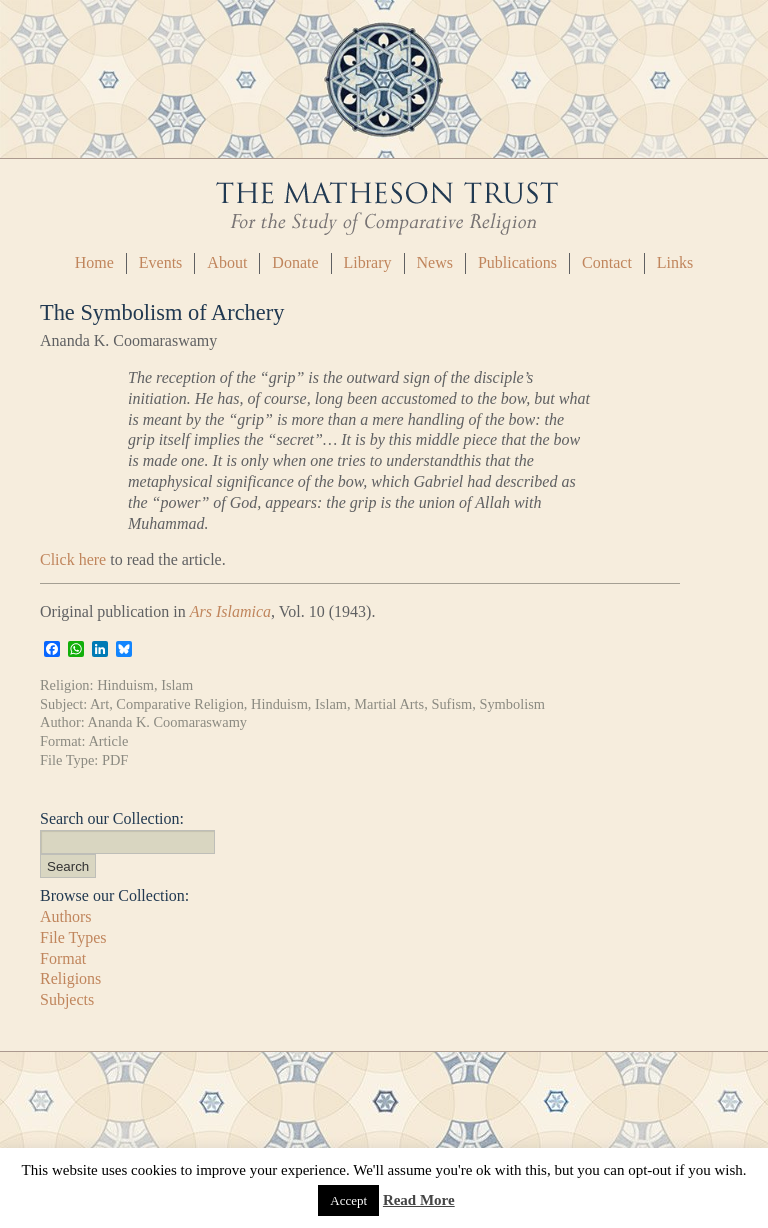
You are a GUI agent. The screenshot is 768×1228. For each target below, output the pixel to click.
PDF (115, 760)
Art (99, 704)
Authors (66, 916)
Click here (73, 559)
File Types (73, 937)
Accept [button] (348, 1200)
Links (675, 262)
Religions (70, 978)
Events (161, 262)
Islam (177, 685)
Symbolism (512, 704)
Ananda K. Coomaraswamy (167, 722)
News (435, 262)
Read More (419, 1200)
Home (94, 262)
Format (63, 958)
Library (368, 262)
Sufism (451, 704)
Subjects (67, 999)
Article (108, 741)
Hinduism (125, 685)
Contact (607, 262)
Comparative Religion (180, 704)
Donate (295, 262)
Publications (517, 262)
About (227, 262)
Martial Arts (389, 704)
